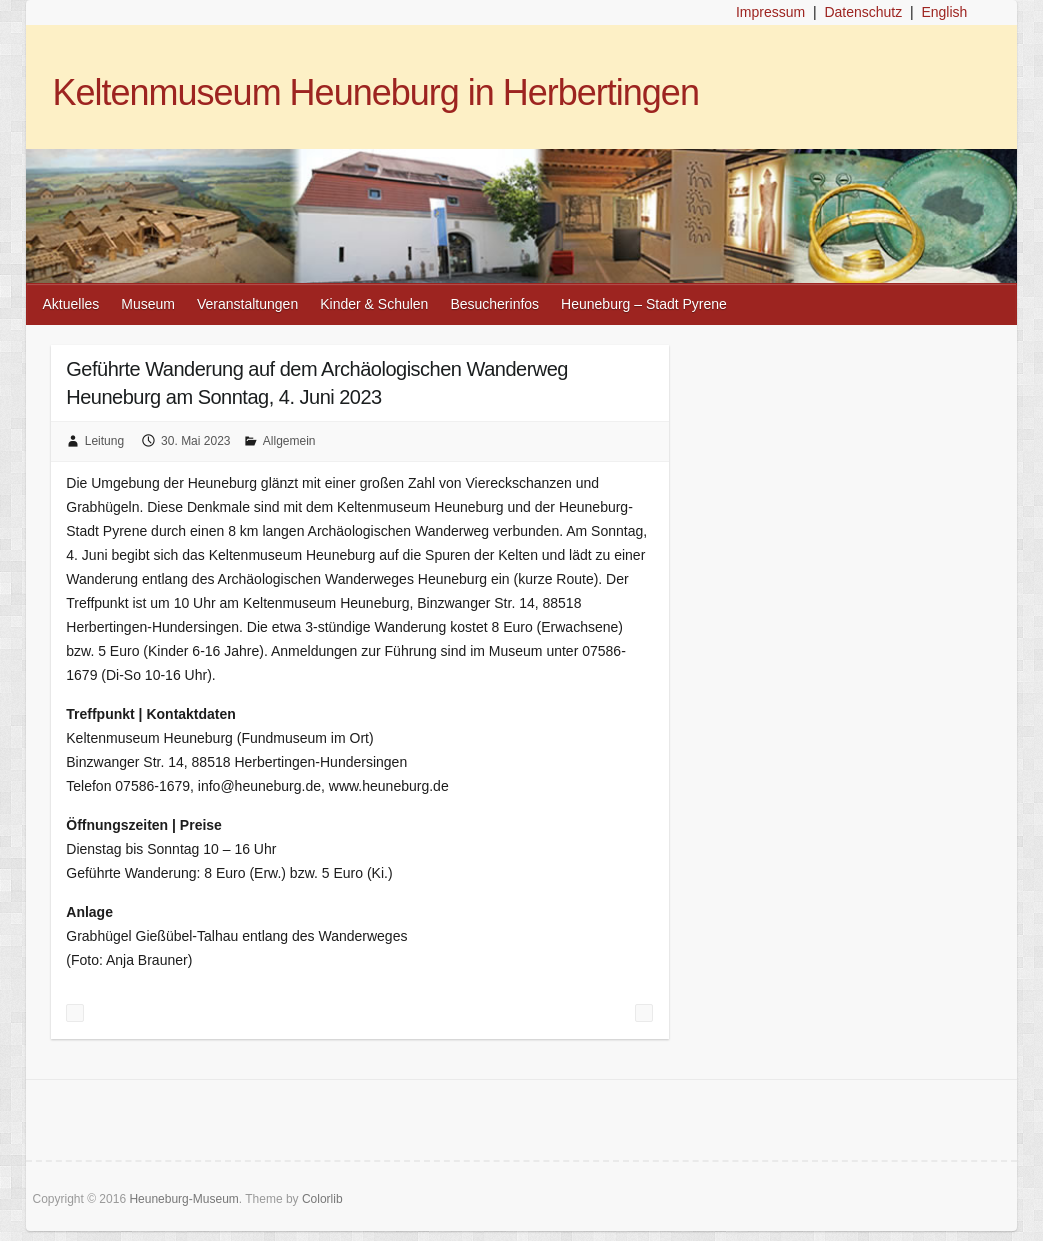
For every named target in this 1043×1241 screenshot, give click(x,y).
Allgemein (289, 441)
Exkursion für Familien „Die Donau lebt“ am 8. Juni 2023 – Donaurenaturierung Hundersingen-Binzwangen (644, 1013)
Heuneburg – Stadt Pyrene (644, 304)
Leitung (104, 441)
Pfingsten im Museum (75, 1013)
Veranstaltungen (247, 304)
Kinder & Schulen (374, 304)
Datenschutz (863, 12)
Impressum (770, 12)
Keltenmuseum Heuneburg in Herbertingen (376, 92)
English (944, 12)
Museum (148, 304)
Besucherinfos (494, 304)
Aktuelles (71, 304)
